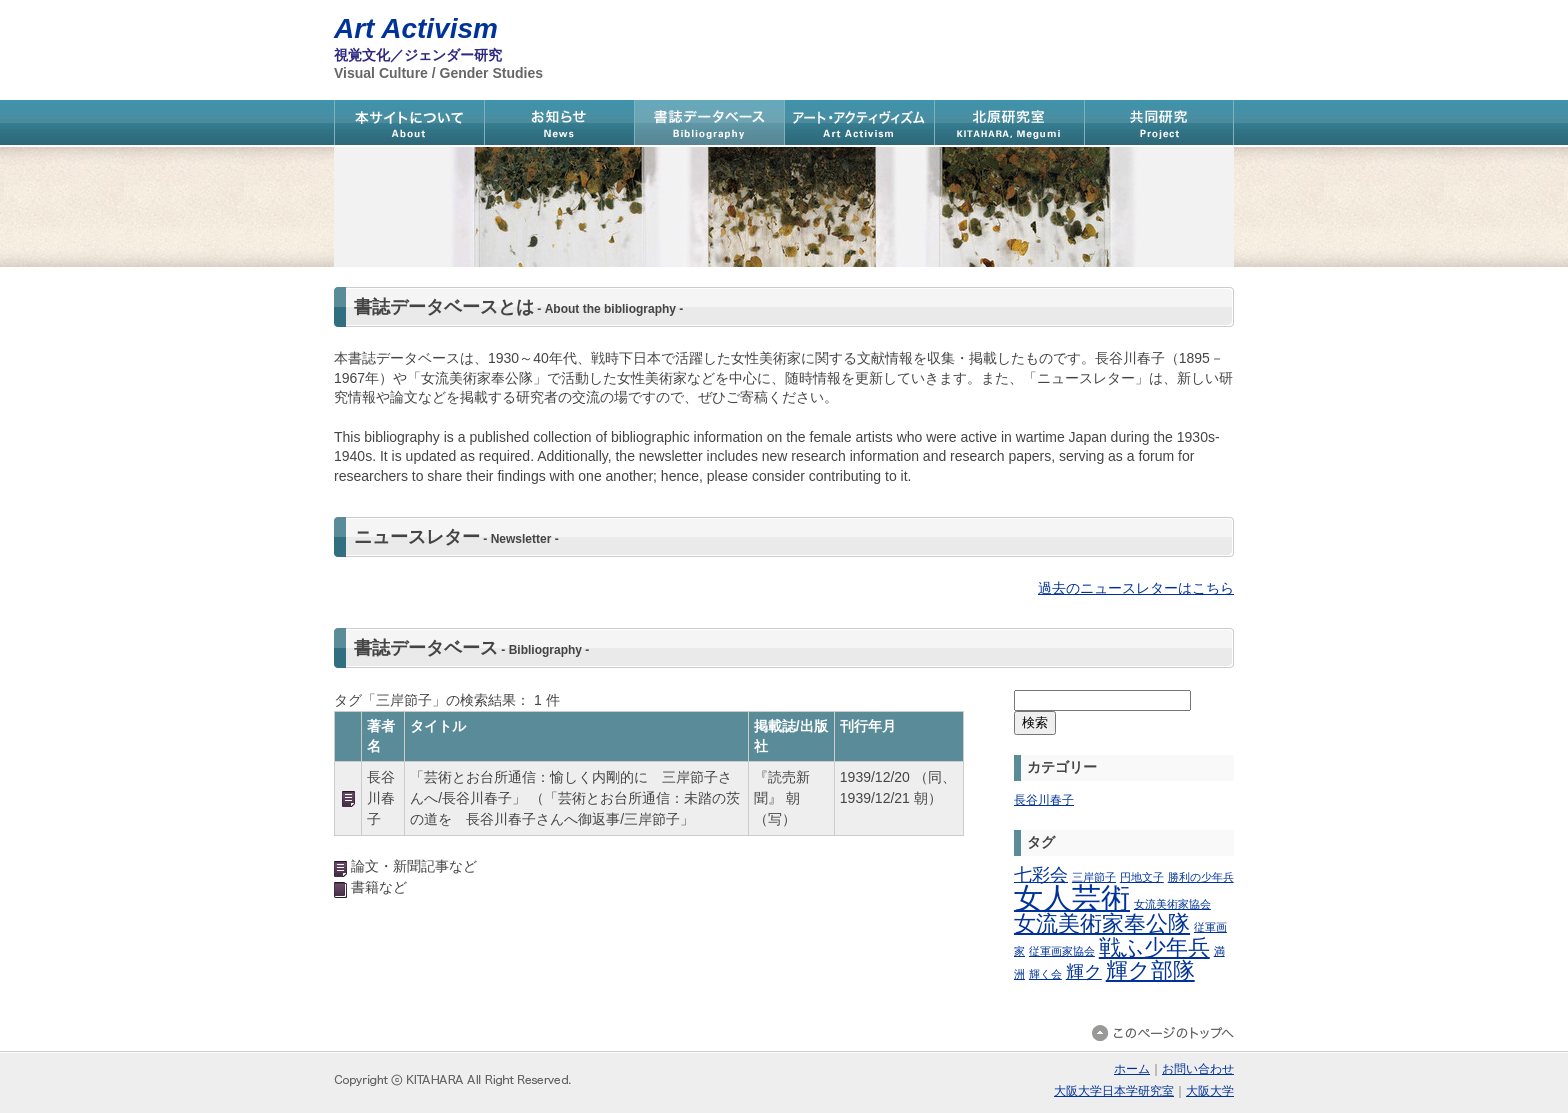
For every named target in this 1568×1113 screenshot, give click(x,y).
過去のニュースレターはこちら (1136, 588)
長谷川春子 (1044, 800)
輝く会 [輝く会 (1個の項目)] (1045, 974)
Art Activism (416, 28)
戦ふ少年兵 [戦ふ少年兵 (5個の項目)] (1154, 947)
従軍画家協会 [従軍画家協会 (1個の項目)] (1062, 951)
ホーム (1132, 1069)
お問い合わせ (1198, 1069)
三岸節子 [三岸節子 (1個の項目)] (1094, 877)
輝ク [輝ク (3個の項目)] (1084, 972)
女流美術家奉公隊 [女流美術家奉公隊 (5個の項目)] (1102, 923)
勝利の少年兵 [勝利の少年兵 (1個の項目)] (1201, 877)
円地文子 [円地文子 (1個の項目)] (1142, 877)
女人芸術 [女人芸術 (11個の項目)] (1072, 897)
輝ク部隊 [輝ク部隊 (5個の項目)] (1150, 970)
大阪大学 (1210, 1091)
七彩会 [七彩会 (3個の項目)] (1041, 875)
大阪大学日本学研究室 (1114, 1091)
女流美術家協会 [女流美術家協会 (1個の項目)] (1172, 904)
